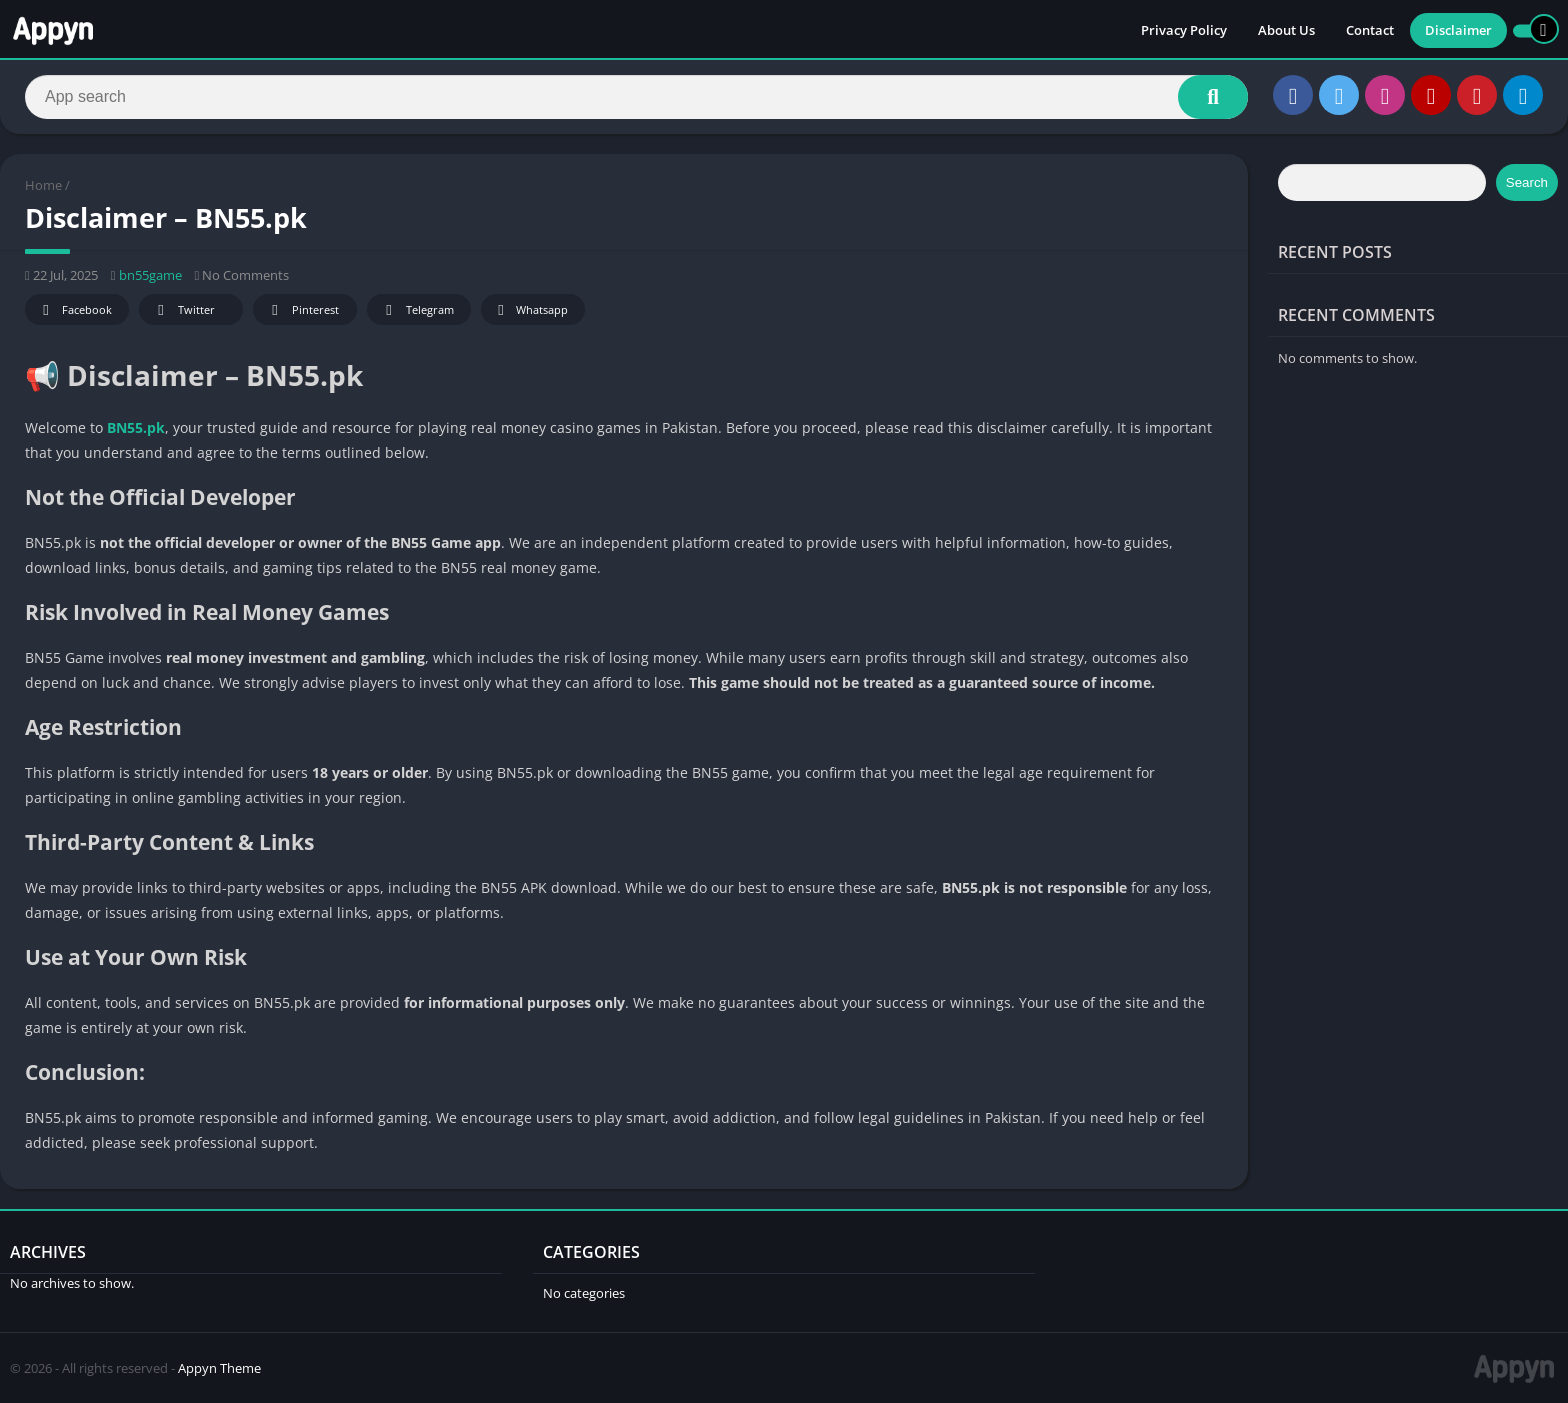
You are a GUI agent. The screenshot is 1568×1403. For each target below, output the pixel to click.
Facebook (74, 310)
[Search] (636, 97)
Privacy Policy (1184, 30)
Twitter (183, 310)
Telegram (416, 310)
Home (43, 185)
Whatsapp (530, 310)
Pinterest (302, 310)
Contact (1370, 30)
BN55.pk (136, 427)
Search (1527, 182)
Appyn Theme (219, 1368)
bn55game (150, 275)
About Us (1286, 30)
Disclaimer (1458, 30)
